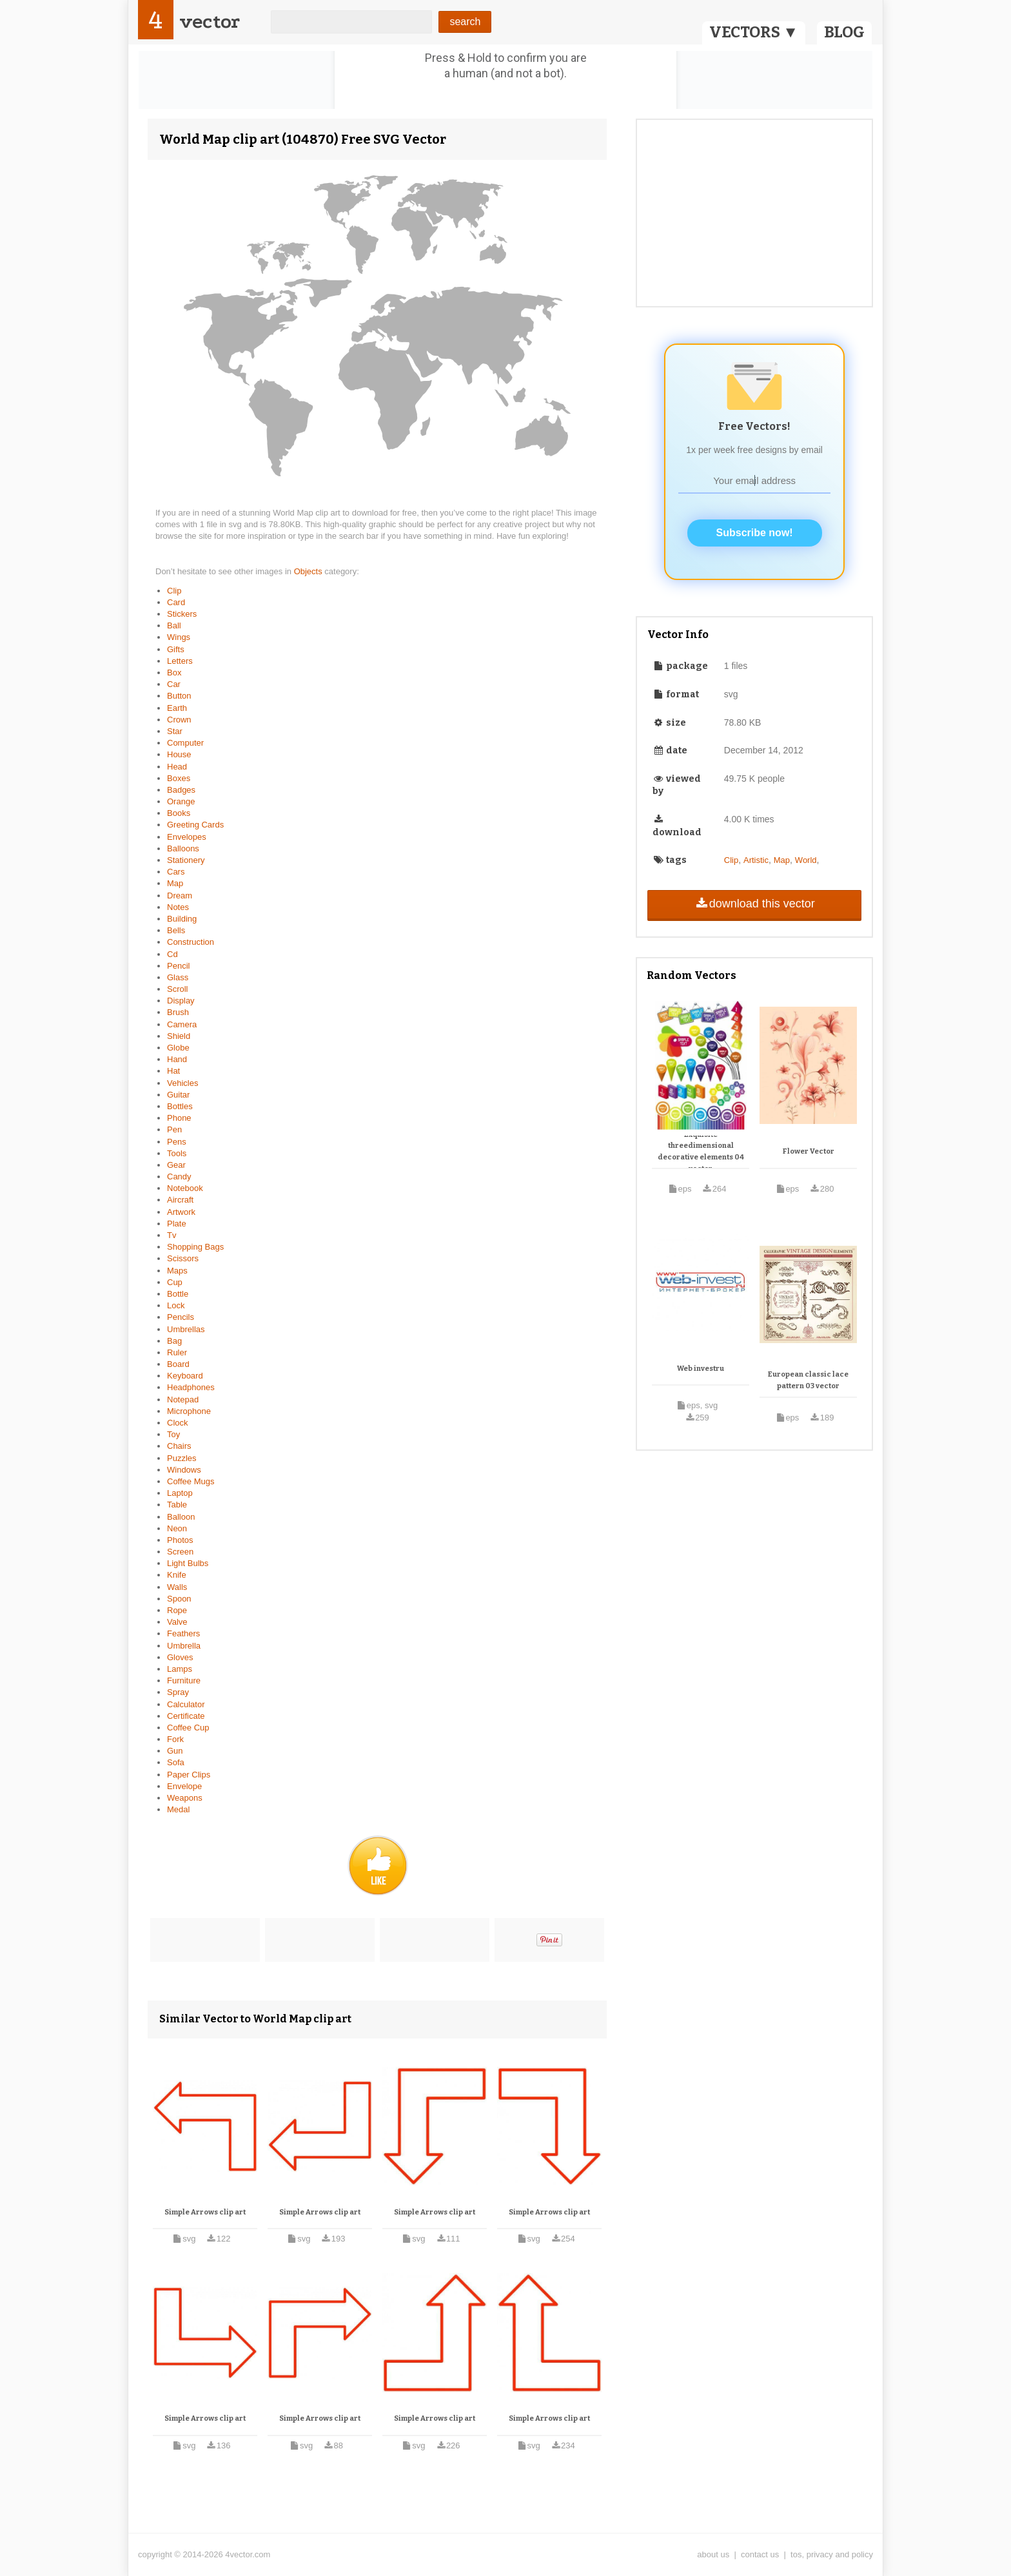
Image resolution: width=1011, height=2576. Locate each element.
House (179, 754)
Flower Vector (808, 1151)
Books (178, 813)
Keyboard (185, 1375)
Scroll (177, 989)
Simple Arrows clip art (205, 2212)
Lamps (179, 1669)
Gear (176, 1165)
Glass (177, 977)
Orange (181, 801)
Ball (174, 625)
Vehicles (182, 1083)
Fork (175, 1739)
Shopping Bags (195, 1247)
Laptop (180, 1493)
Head (177, 766)
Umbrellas (186, 1329)
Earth (177, 708)
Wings (178, 637)
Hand (177, 1059)
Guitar (178, 1094)
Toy (173, 1434)
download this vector (754, 903)
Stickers (182, 614)
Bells (176, 930)
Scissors (183, 1258)
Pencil (178, 966)
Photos (180, 1540)
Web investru (700, 1368)
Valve (177, 1622)
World (806, 860)
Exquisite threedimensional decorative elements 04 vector (701, 1151)
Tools (176, 1153)
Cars (175, 871)
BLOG (844, 32)
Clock (177, 1423)
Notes (178, 907)
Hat (173, 1071)
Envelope (184, 1786)
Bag (174, 1341)
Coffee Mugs (190, 1481)
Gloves (180, 1657)
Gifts (175, 649)
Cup (174, 1282)
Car (174, 684)
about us (713, 2554)
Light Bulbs (187, 1563)
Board (178, 1364)
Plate (176, 1223)
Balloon (181, 1517)
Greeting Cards (195, 824)
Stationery (186, 860)
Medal (178, 1809)
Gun (175, 1751)
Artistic (756, 860)
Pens (176, 1142)
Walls (177, 1587)
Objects (309, 571)
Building (182, 919)
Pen (174, 1129)
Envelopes (186, 837)
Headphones (191, 1387)
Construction (190, 942)
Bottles (180, 1106)
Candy (179, 1176)
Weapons (184, 1798)
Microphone (189, 1411)
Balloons (183, 848)
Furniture (184, 1680)
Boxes (178, 778)
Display (181, 1000)
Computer (185, 743)
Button (179, 696)
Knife (176, 1575)
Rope (177, 1610)
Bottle (177, 1294)
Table (177, 1504)
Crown (179, 719)
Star (174, 731)
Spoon (179, 1598)
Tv (171, 1235)
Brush (178, 1012)
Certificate (186, 1716)
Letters (180, 661)
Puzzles (182, 1458)
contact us (760, 2554)
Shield (178, 1036)
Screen (180, 1551)
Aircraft (180, 1200)
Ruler (177, 1352)
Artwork (181, 1212)
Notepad (183, 1399)
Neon (177, 1528)
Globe (178, 1047)
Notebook (185, 1188)
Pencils (180, 1317)
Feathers (183, 1633)
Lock (175, 1305)
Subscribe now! (754, 532)
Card (176, 602)
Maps (177, 1270)
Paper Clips (188, 1774)
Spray (178, 1692)
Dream (179, 895)
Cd (172, 954)
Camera (182, 1024)
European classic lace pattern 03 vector (808, 1380)
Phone (179, 1118)
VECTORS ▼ (753, 32)
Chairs (179, 1446)
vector (209, 21)
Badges (181, 790)
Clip (174, 591)
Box (174, 672)
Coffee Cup (188, 1727)
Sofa (175, 1762)
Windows (184, 1470)
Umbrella (184, 1646)
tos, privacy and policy (831, 2554)
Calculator (186, 1704)
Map (175, 883)
